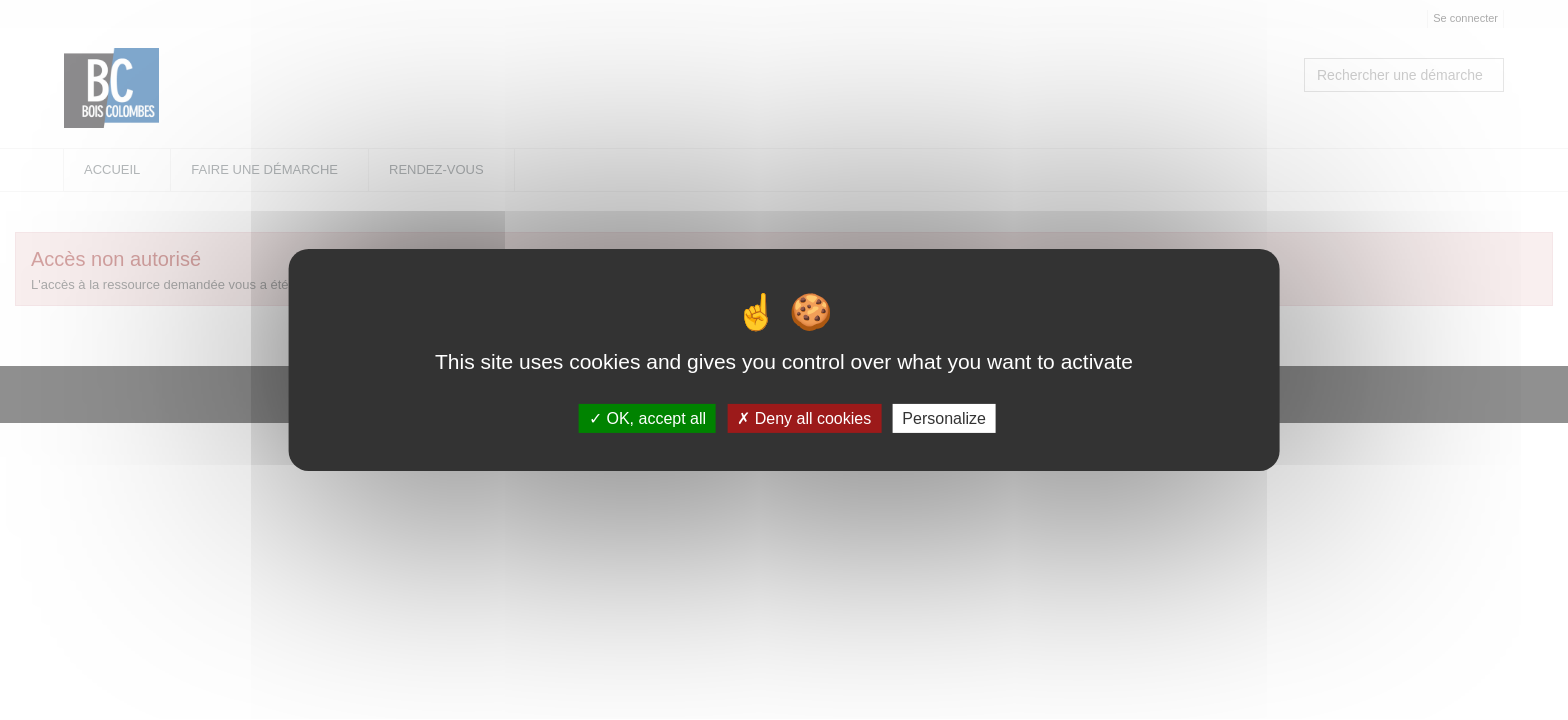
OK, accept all (647, 418)
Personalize (944, 418)
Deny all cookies (804, 418)
